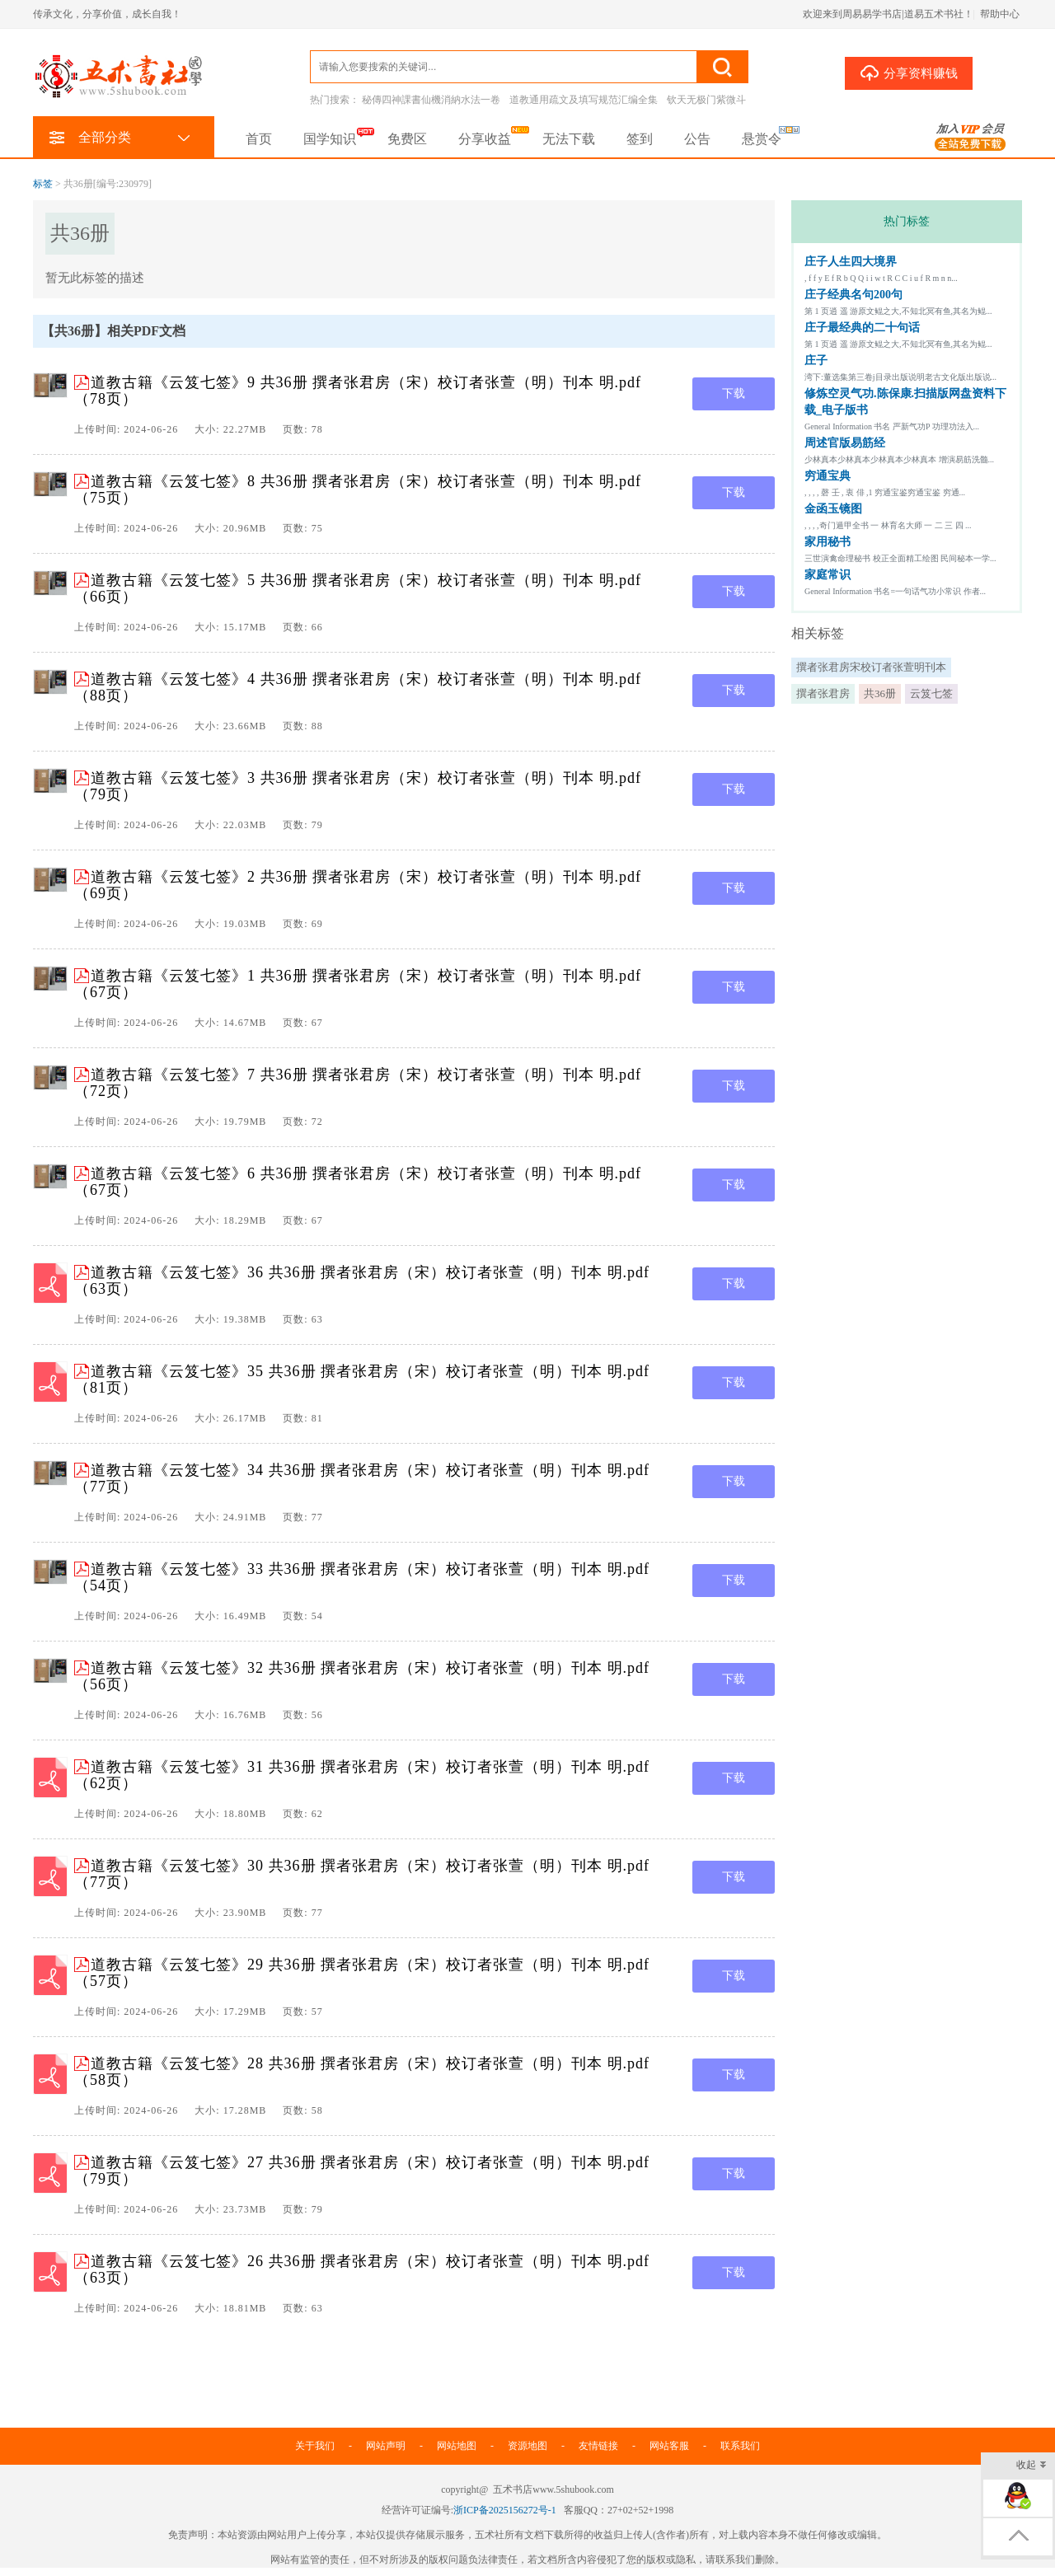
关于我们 (315, 2446)
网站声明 (386, 2446)
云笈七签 (931, 693)
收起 (1031, 2466)
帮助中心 (1000, 14)
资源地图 (527, 2446)
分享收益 (484, 139)
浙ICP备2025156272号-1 (504, 2510)
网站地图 (456, 2446)
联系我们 (740, 2446)
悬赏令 (761, 139)
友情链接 (598, 2446)
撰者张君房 (823, 693)
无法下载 (568, 139)
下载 (733, 393)
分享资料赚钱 (909, 72)
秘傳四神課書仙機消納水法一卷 (431, 99)
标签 (43, 184)
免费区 (407, 139)
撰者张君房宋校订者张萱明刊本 (871, 667)
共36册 (880, 693)
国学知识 (329, 139)
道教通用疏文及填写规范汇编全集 (583, 99)
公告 (697, 139)
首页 (259, 139)
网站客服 (669, 2446)
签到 (639, 139)
